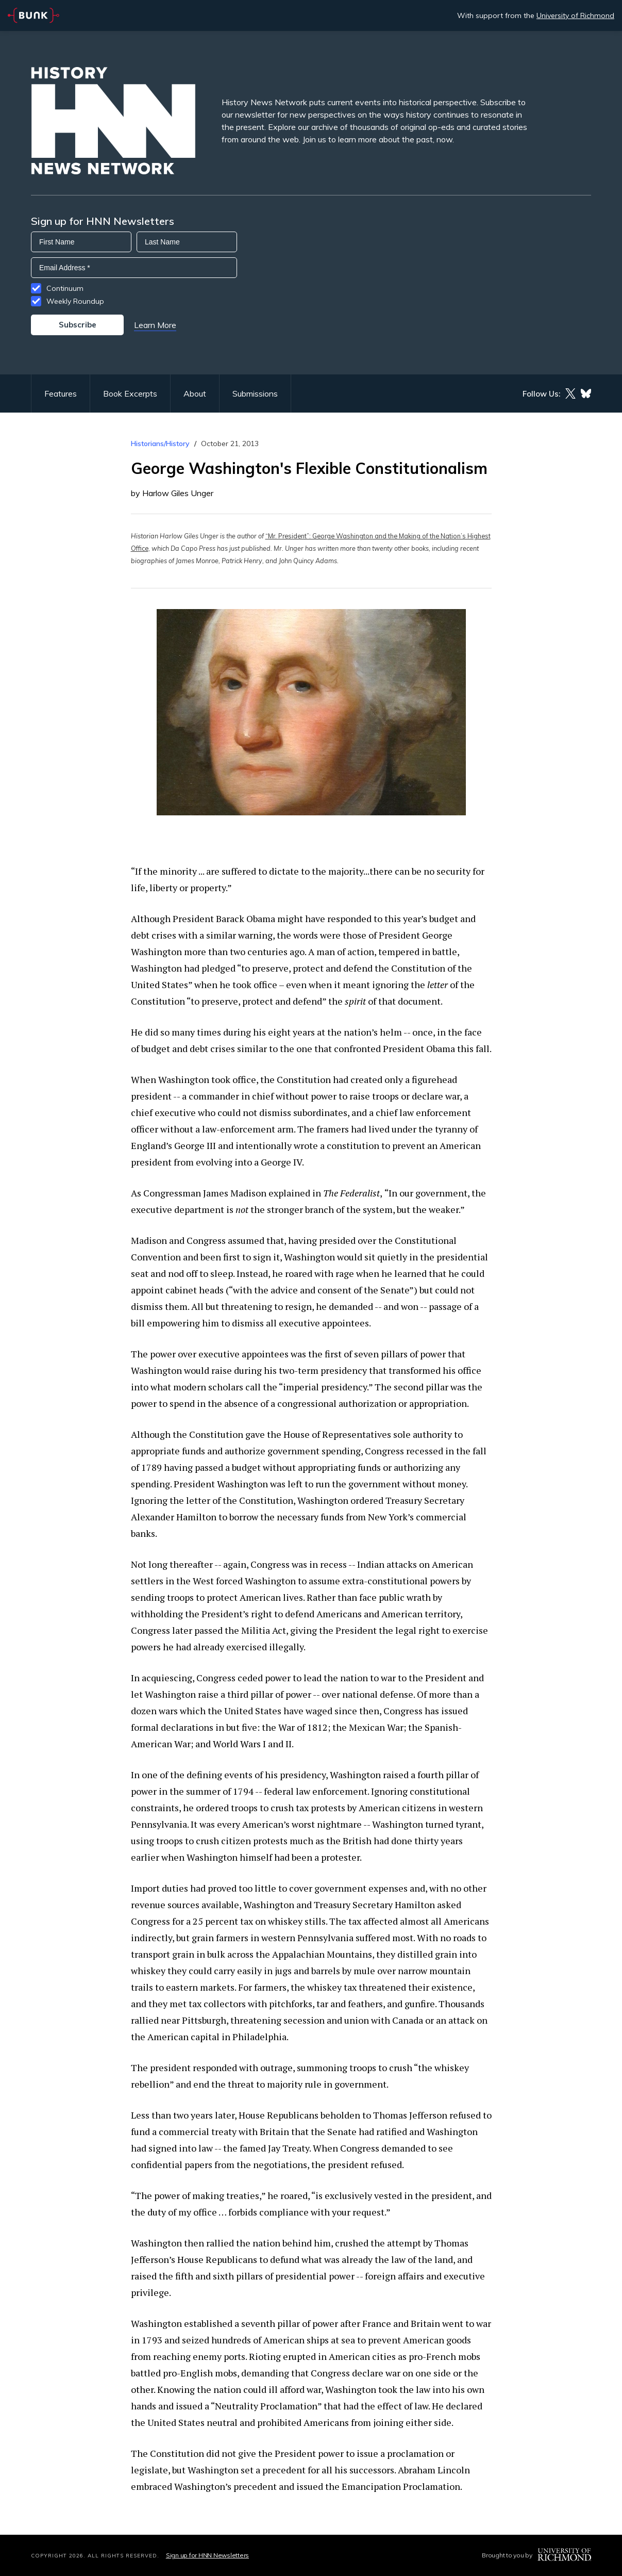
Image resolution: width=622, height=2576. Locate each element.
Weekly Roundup (75, 301)
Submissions (255, 393)
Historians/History (160, 443)
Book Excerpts (130, 393)
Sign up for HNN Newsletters (207, 2555)
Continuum (64, 288)
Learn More (155, 325)
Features (60, 393)
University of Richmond (575, 15)
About (194, 393)
